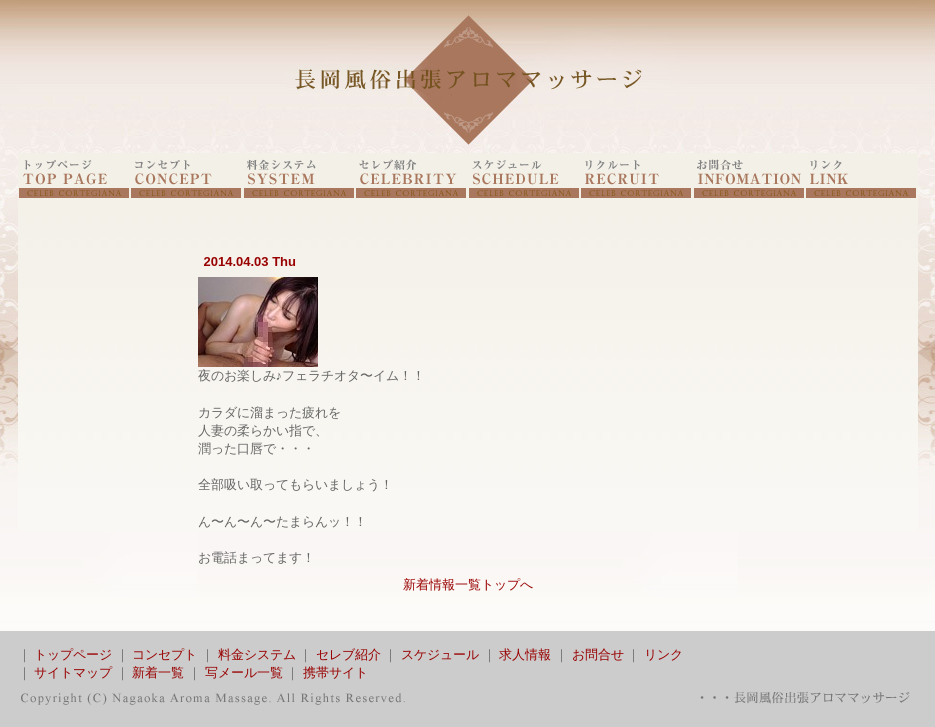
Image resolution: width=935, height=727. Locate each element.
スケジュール (440, 654)
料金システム (257, 654)
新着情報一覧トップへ (468, 584)
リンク (663, 654)
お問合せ (598, 654)
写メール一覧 (244, 672)
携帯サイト (335, 672)
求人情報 (525, 654)
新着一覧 (158, 672)
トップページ (73, 654)
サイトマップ (73, 672)
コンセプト (164, 654)
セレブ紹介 (348, 654)
